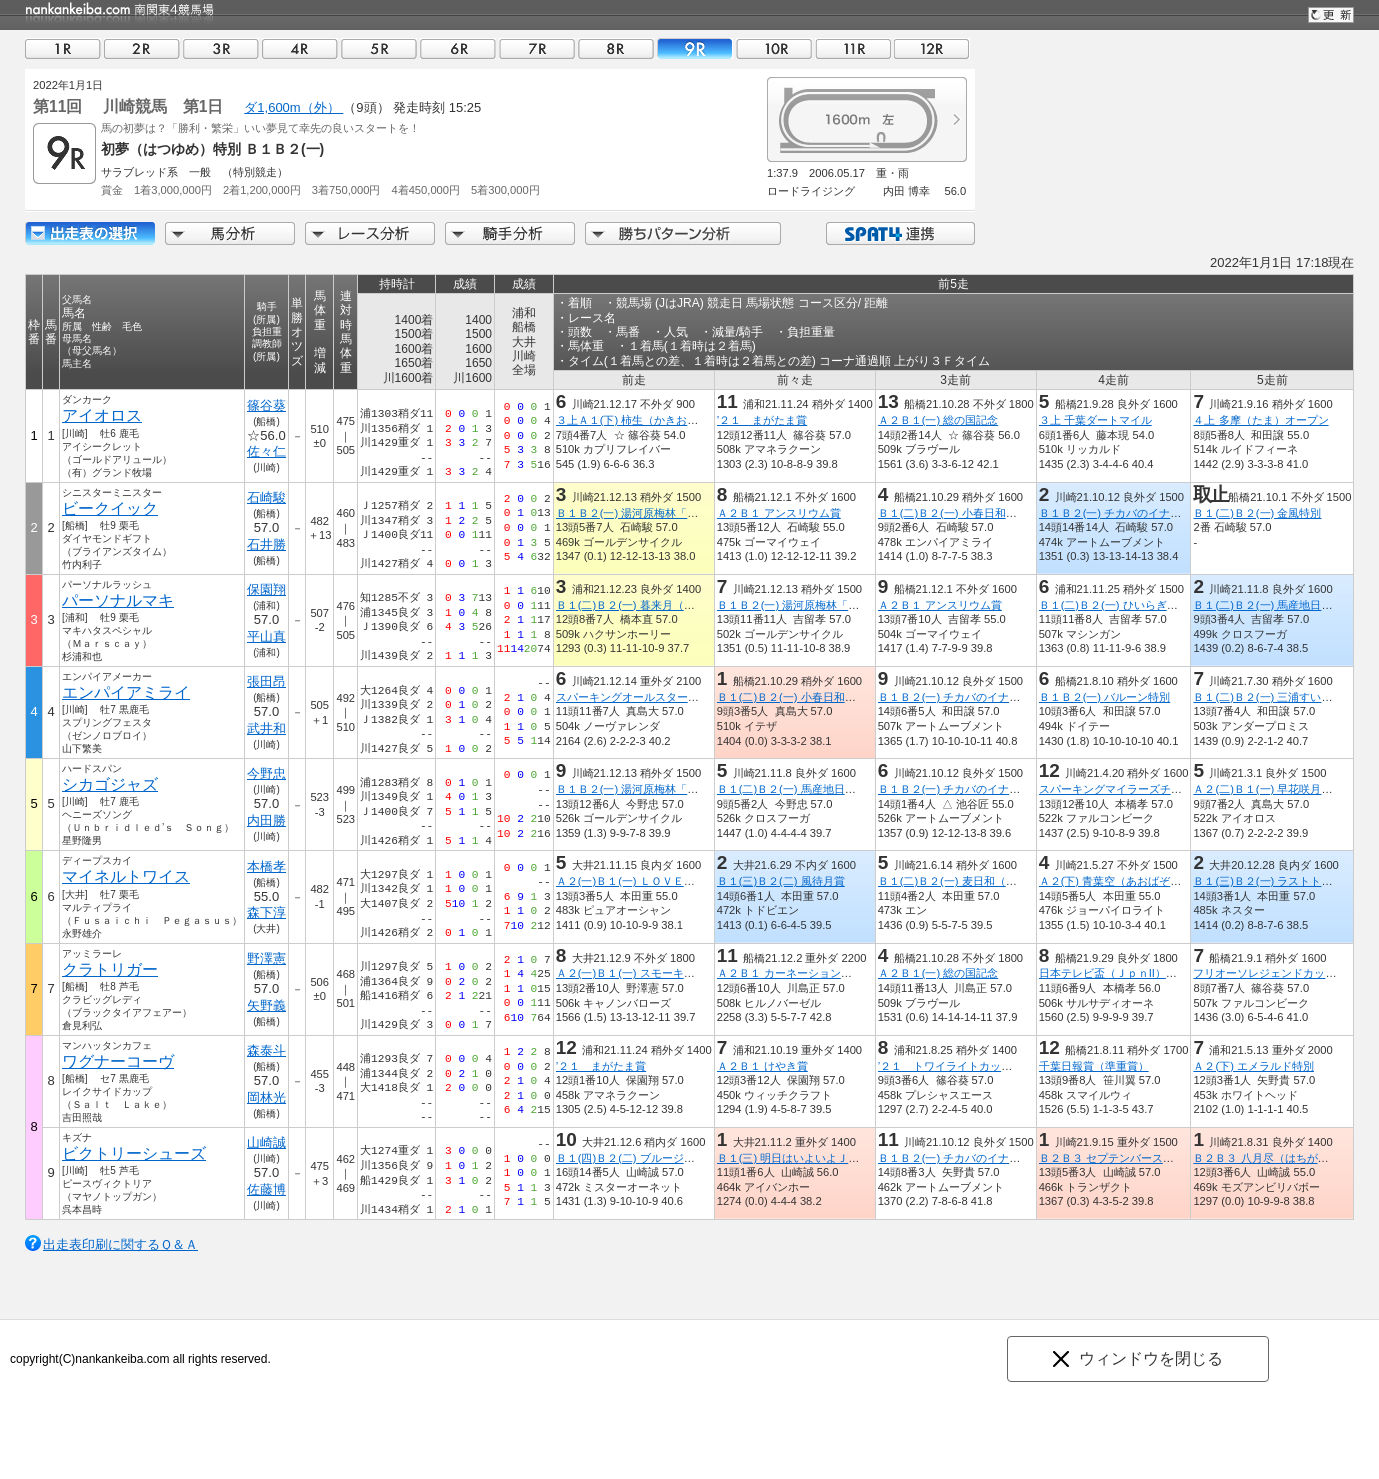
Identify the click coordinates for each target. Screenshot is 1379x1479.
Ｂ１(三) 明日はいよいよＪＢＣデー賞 (810, 1158)
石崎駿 (266, 497)
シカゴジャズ (110, 784)
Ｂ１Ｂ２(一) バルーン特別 (1105, 697)
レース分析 (370, 233)
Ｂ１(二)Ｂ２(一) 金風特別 (1257, 513)
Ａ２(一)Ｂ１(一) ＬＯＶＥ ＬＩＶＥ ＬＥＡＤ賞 (680, 881)
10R (774, 48)
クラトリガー (110, 969)
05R (379, 48)
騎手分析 (510, 233)
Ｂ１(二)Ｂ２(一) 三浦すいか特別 (1273, 697)
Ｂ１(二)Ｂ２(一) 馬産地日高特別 (1273, 605)
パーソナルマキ (118, 600)
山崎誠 (266, 1142)
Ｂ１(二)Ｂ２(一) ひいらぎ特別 (1114, 605)
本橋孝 (266, 866)
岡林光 (266, 1097)
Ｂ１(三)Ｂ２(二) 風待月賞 (781, 881)
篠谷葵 (266, 405)
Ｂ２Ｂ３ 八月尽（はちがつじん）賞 (1282, 1158)
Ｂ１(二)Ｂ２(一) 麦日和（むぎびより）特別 (986, 881)
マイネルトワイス (126, 876)
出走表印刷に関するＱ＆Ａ (120, 1244)
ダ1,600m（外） (293, 107)
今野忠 (266, 773)
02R (142, 48)
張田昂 (266, 681)
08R (616, 48)
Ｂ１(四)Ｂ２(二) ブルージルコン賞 (642, 1158)
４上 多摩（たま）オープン (1260, 420)
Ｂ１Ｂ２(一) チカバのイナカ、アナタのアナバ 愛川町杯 (1182, 513)
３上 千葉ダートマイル (1095, 420)
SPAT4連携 (899, 233)
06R (458, 48)
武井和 (266, 728)
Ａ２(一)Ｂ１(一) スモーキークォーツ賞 (653, 973)
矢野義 (266, 1005)
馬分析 (230, 233)
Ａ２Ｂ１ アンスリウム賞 (779, 513)
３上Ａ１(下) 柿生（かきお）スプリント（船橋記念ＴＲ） (699, 420)
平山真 (266, 636)
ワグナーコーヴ (118, 1061)
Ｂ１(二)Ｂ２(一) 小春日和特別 (953, 513)
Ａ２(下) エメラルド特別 (1253, 1066)
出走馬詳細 (90, 233)
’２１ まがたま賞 (762, 420)
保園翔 (266, 589)
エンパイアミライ (126, 692)
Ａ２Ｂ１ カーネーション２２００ (801, 973)
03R (221, 48)
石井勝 (266, 544)
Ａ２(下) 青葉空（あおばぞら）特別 (1127, 881)
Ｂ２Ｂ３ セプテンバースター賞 (1117, 1158)
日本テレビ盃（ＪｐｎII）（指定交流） (1135, 973)
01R (63, 48)
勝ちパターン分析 (683, 233)
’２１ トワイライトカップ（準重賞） (972, 1066)
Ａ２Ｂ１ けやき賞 (762, 1066)
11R (853, 48)
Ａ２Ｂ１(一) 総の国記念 (938, 420)
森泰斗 (266, 1050)
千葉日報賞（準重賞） (1094, 1066)
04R (300, 48)
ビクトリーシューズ (134, 1153)
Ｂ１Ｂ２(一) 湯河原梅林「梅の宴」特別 (655, 513)
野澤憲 (266, 958)
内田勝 (266, 820)
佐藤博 (266, 1189)
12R (932, 48)
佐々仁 (266, 451)
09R (695, 48)
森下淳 (266, 912)
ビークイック (110, 508)
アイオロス (102, 415)
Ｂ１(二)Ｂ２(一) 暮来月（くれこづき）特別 (664, 605)
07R (537, 48)
